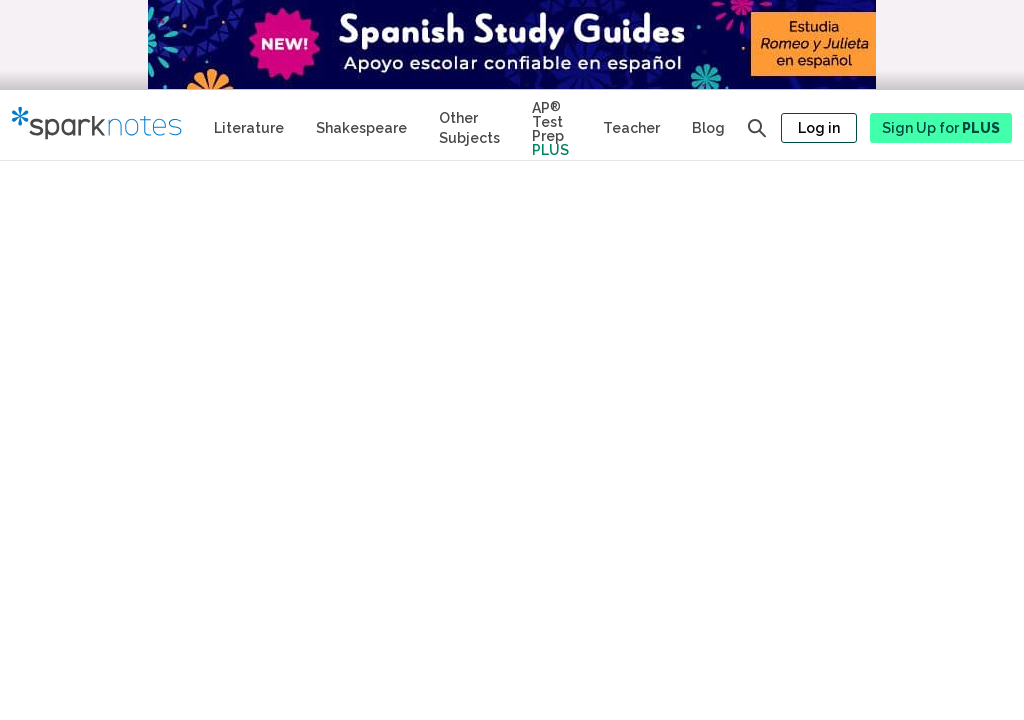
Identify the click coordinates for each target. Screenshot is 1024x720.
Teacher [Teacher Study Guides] (631, 128)
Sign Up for (941, 128)
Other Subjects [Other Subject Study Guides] (469, 128)
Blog (708, 128)
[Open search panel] (757, 128)
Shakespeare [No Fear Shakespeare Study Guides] (361, 128)
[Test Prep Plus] (551, 125)
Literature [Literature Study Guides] (249, 128)
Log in (819, 128)
